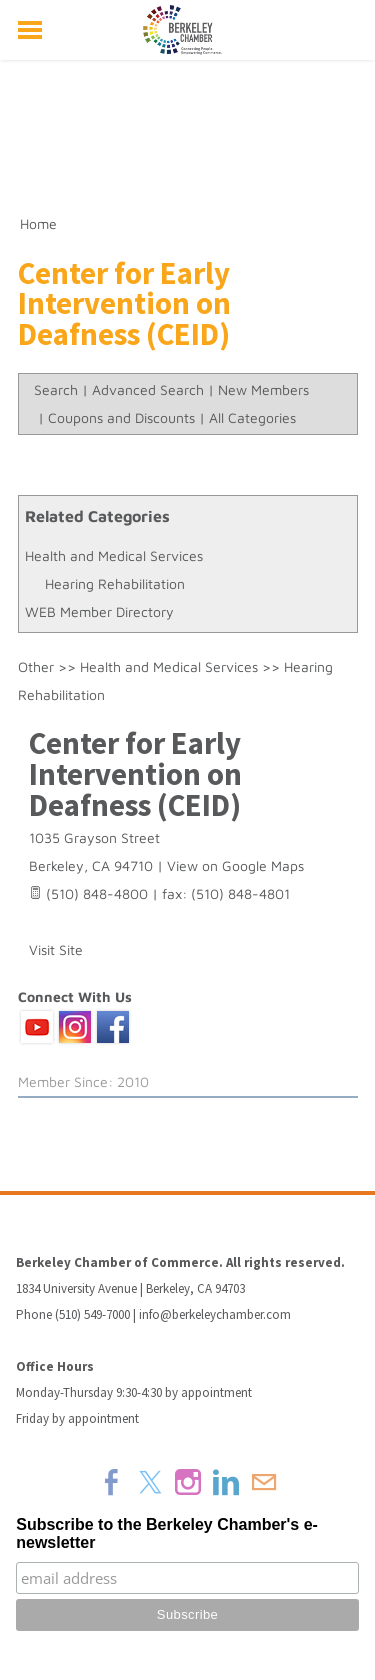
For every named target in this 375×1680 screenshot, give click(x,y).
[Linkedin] (226, 1482)
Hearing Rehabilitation (115, 583)
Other (36, 666)
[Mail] (264, 1482)
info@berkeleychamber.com (215, 1314)
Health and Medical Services (114, 555)
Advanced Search (148, 389)
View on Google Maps (235, 865)
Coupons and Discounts (121, 417)
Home (38, 223)
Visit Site (56, 949)
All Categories (252, 417)
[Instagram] (188, 1482)
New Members (263, 389)
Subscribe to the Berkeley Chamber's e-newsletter (167, 1533)
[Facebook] (112, 1482)
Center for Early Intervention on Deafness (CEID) (135, 774)
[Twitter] (150, 1482)
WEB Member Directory (99, 611)
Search (56, 389)
